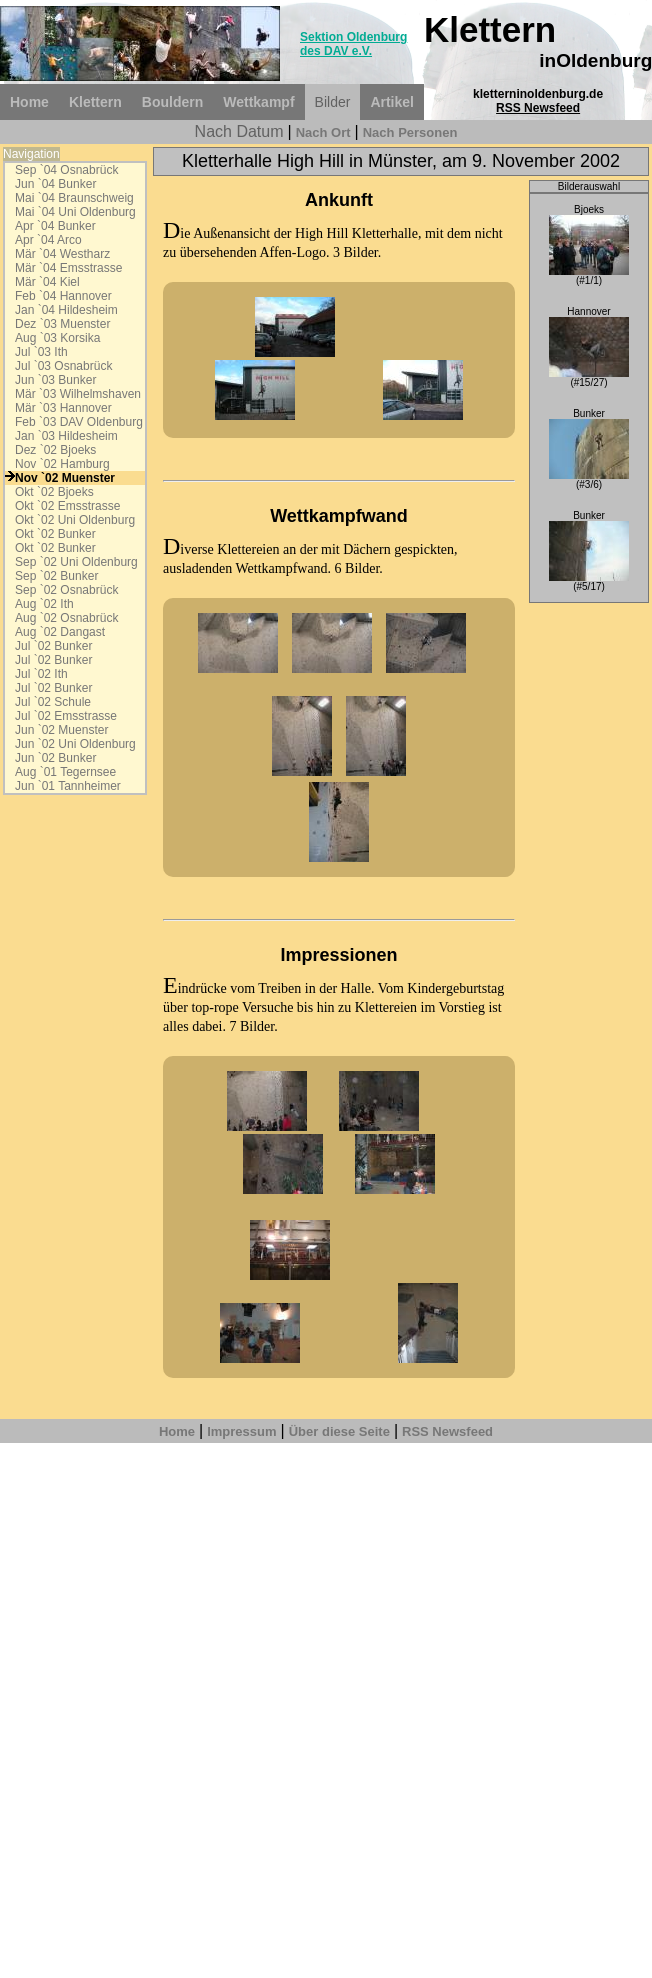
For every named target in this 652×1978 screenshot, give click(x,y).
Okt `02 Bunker (55, 534)
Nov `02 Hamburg (62, 464)
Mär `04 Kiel (47, 282)
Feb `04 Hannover (63, 296)
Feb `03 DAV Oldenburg (79, 422)
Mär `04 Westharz (62, 254)
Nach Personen (410, 132)
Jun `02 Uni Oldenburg (75, 744)
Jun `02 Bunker (55, 758)
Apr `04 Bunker (55, 226)
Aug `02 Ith (44, 604)
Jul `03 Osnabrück (63, 366)
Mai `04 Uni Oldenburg (75, 212)
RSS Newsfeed (538, 108)
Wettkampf (258, 102)
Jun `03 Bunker (55, 380)
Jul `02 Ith (41, 674)
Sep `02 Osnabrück (66, 590)
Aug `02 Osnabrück (66, 618)
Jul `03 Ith (41, 352)
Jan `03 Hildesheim (66, 436)
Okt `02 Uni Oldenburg (75, 520)
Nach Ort (323, 132)
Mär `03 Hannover (63, 408)
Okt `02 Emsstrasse (67, 506)
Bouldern (172, 102)
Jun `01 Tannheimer (68, 786)
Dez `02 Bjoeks (55, 450)
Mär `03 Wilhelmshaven (78, 394)
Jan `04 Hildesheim (66, 310)
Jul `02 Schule (53, 702)
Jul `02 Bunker (53, 646)
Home (29, 102)
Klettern (95, 102)
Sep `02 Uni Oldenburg (76, 562)
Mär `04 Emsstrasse (68, 268)
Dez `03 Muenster (62, 324)
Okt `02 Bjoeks (54, 492)
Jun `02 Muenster (61, 730)
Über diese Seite (339, 1431)
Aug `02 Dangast (60, 632)
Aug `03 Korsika (57, 338)
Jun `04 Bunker (55, 184)
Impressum (241, 1431)
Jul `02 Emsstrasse (66, 716)
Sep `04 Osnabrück (66, 170)
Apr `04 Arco (48, 240)
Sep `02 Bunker (56, 576)
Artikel (392, 102)
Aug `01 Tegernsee (65, 772)
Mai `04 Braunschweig (74, 198)
